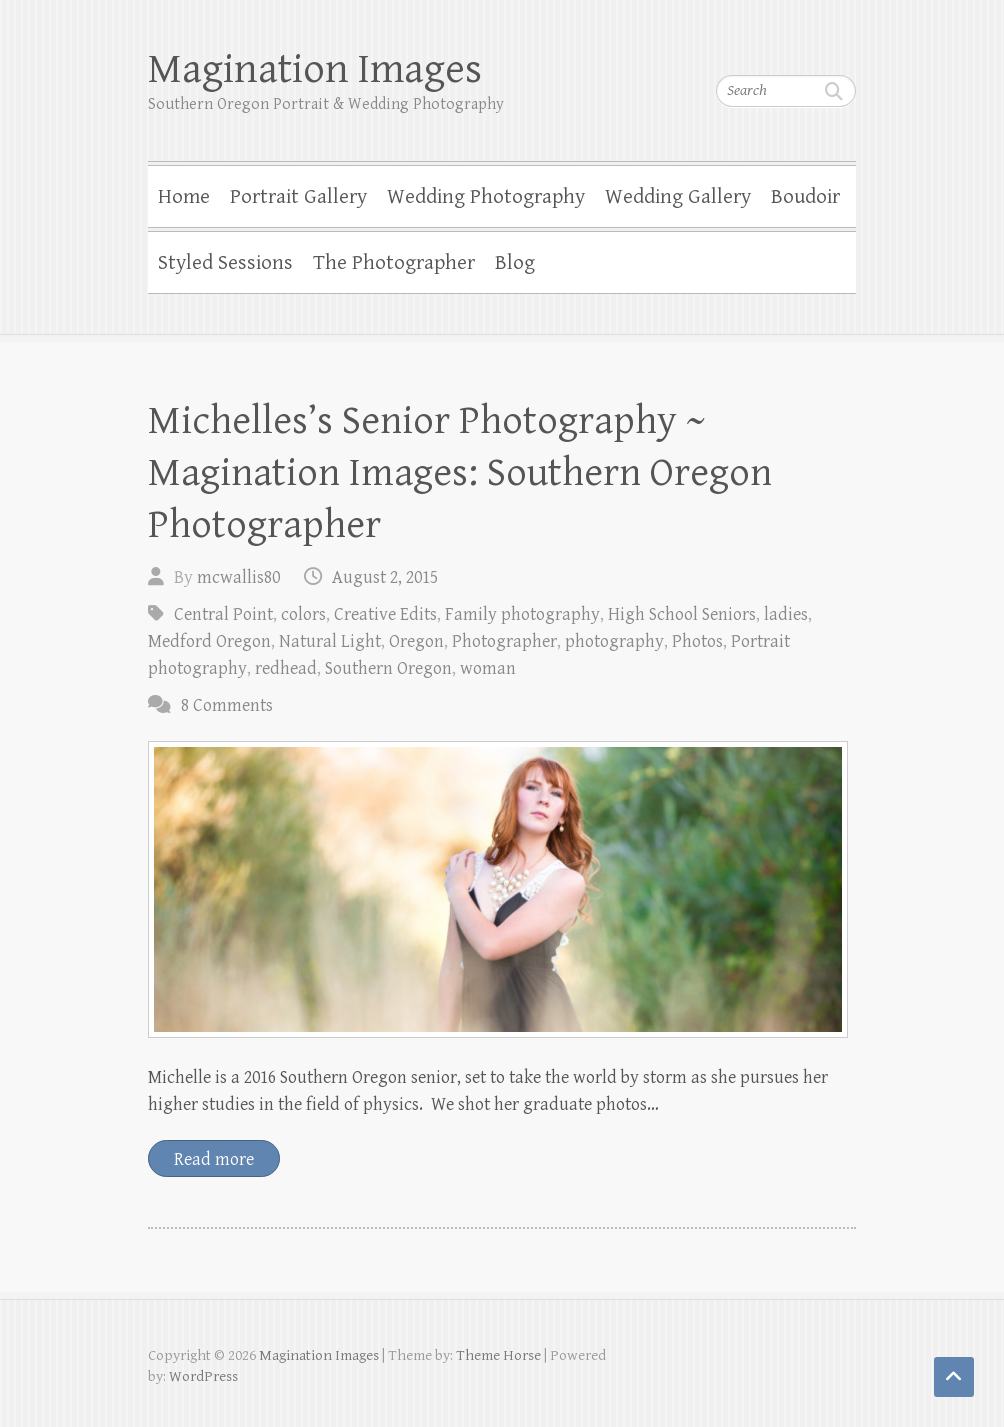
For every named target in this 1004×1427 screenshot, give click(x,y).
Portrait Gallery (298, 197)
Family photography (522, 614)
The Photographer (394, 263)
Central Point (223, 614)
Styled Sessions (225, 263)
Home (184, 197)
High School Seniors (682, 614)
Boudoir (805, 197)
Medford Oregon (209, 641)
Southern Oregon (388, 668)
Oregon (416, 641)
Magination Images (315, 69)
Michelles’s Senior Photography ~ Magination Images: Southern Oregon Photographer (460, 473)
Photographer (504, 641)
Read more (214, 1159)
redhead (286, 668)
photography (614, 641)
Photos (697, 641)
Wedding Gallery (678, 197)
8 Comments (227, 705)
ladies (786, 614)
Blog (515, 263)
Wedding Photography (486, 197)
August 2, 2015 (385, 577)
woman (488, 668)
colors (303, 614)
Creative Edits (385, 614)
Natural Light (330, 641)
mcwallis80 (238, 577)
